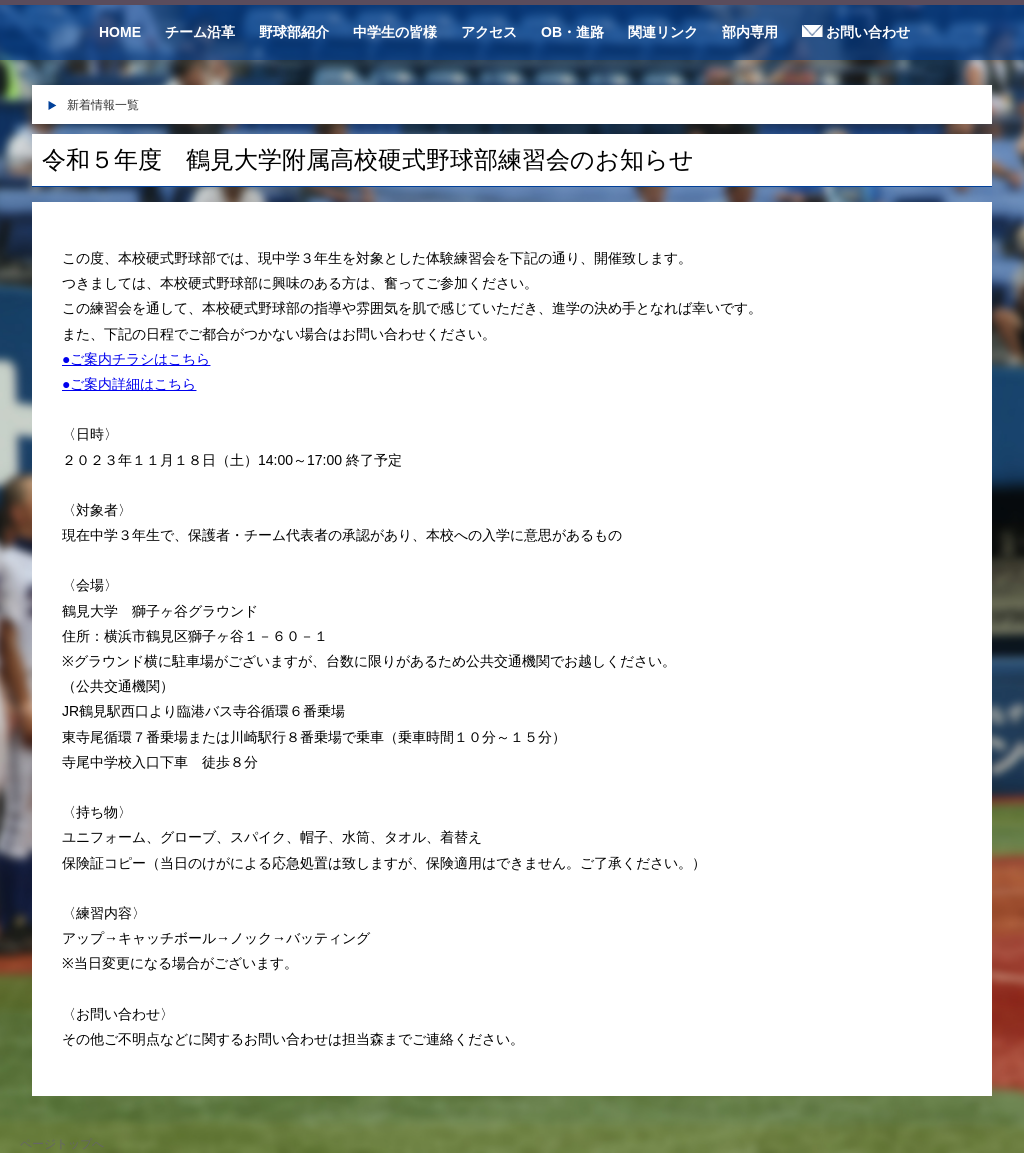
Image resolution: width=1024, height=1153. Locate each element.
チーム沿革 (200, 32)
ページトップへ (62, 1144)
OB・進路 (572, 32)
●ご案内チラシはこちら (136, 359)
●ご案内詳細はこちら (129, 384)
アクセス (489, 32)
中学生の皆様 (395, 32)
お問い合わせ (856, 32)
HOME (120, 32)
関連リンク (663, 32)
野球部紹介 (294, 32)
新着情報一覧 (103, 105)
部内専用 (750, 32)
